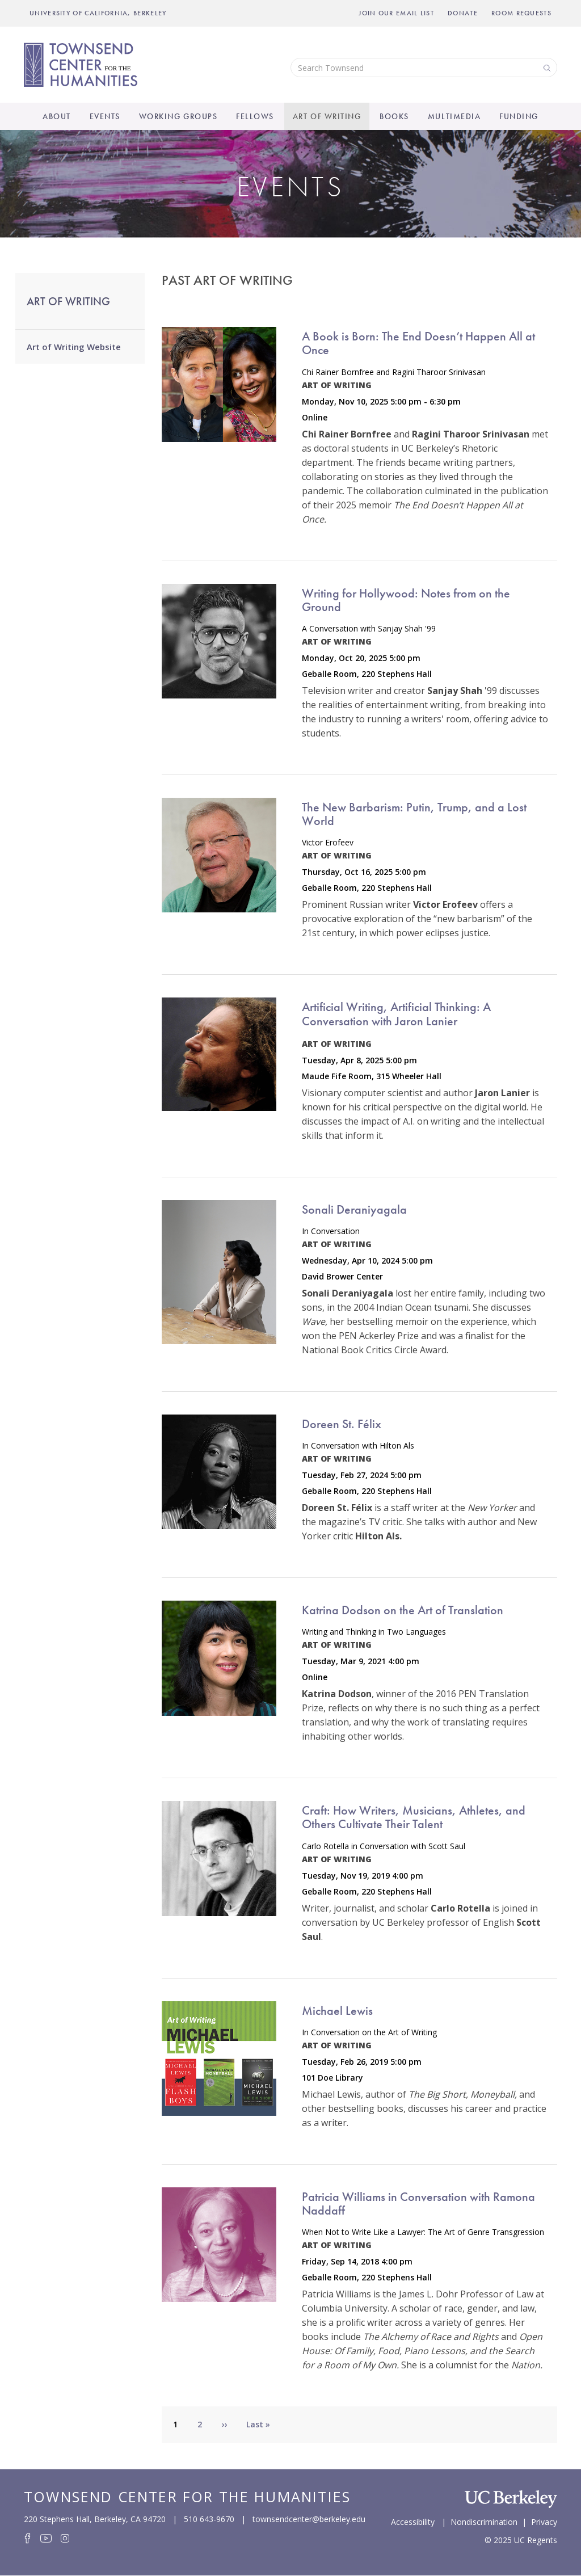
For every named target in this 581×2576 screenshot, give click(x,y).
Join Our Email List (396, 13)
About (57, 116)
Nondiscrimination (484, 2521)
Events (105, 116)
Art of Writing (327, 116)
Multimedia (454, 116)
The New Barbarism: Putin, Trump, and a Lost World (414, 814)
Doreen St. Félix (341, 1424)
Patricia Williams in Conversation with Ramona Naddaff (418, 2203)
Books (394, 116)
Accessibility (413, 2521)
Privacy (544, 2521)
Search (545, 67)
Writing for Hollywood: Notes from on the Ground (406, 600)
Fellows (255, 116)
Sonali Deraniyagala (354, 1209)
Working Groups (178, 116)
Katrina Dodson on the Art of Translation (402, 1610)
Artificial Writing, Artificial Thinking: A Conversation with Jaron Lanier (396, 1014)
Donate (463, 13)
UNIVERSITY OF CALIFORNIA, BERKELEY (98, 13)
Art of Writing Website (74, 346)
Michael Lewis (337, 2010)
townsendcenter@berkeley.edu (308, 2519)
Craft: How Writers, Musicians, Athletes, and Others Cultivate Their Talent (413, 1817)
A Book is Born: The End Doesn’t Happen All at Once (418, 343)
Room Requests (521, 13)
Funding (518, 116)
